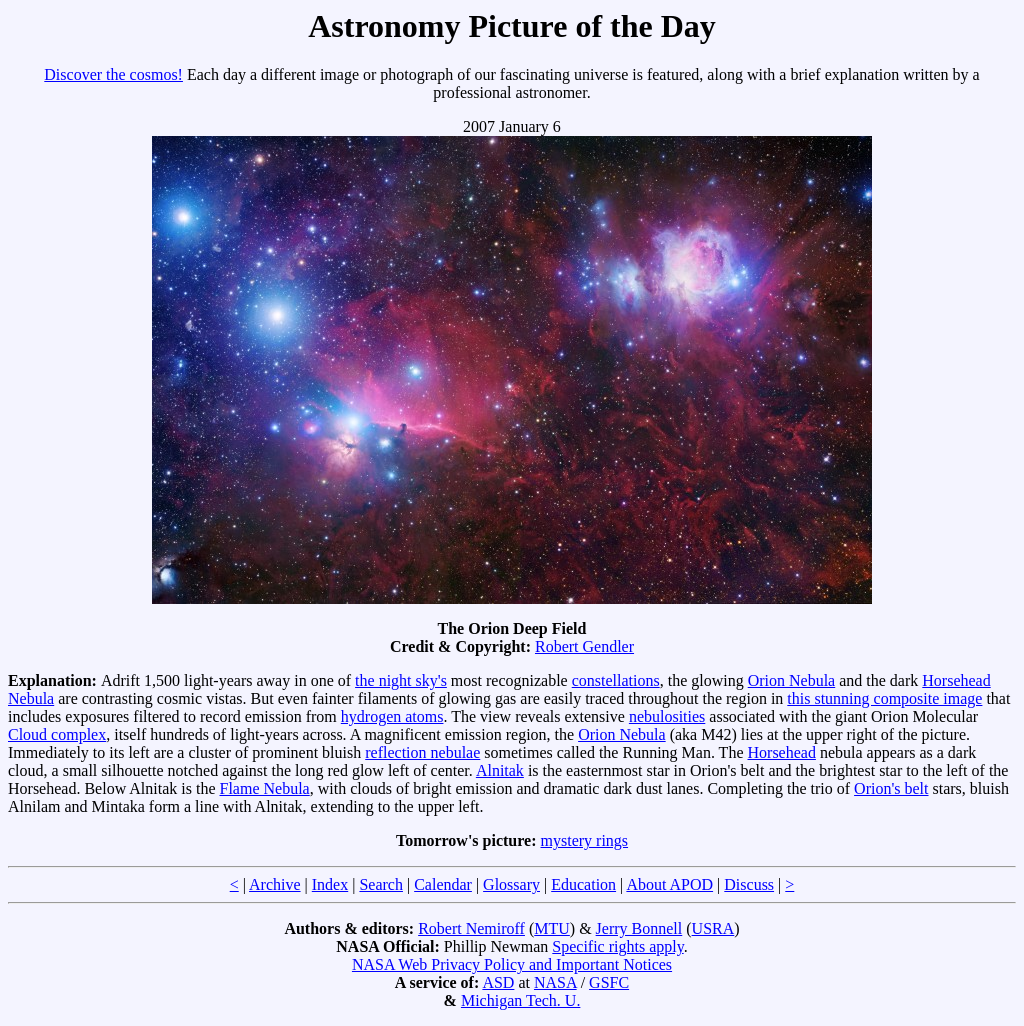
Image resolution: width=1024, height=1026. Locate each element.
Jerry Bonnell (639, 928)
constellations (616, 680)
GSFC (609, 982)
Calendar (443, 884)
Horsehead (782, 752)
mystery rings (585, 840)
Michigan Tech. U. (520, 1000)
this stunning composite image (884, 698)
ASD (498, 982)
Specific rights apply (617, 946)
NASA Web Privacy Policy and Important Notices (512, 964)
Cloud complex (57, 734)
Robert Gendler (584, 646)
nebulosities (667, 716)
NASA (555, 982)
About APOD (669, 884)
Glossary (511, 884)
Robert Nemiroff (471, 928)
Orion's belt (891, 788)
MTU (552, 928)
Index (330, 884)
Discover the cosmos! (113, 74)
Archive (275, 884)
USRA (713, 928)
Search (381, 884)
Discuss (749, 884)
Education (583, 884)
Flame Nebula (265, 788)
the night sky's (401, 680)
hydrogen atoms (392, 716)
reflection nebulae (422, 752)
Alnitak (500, 770)
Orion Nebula (792, 680)
